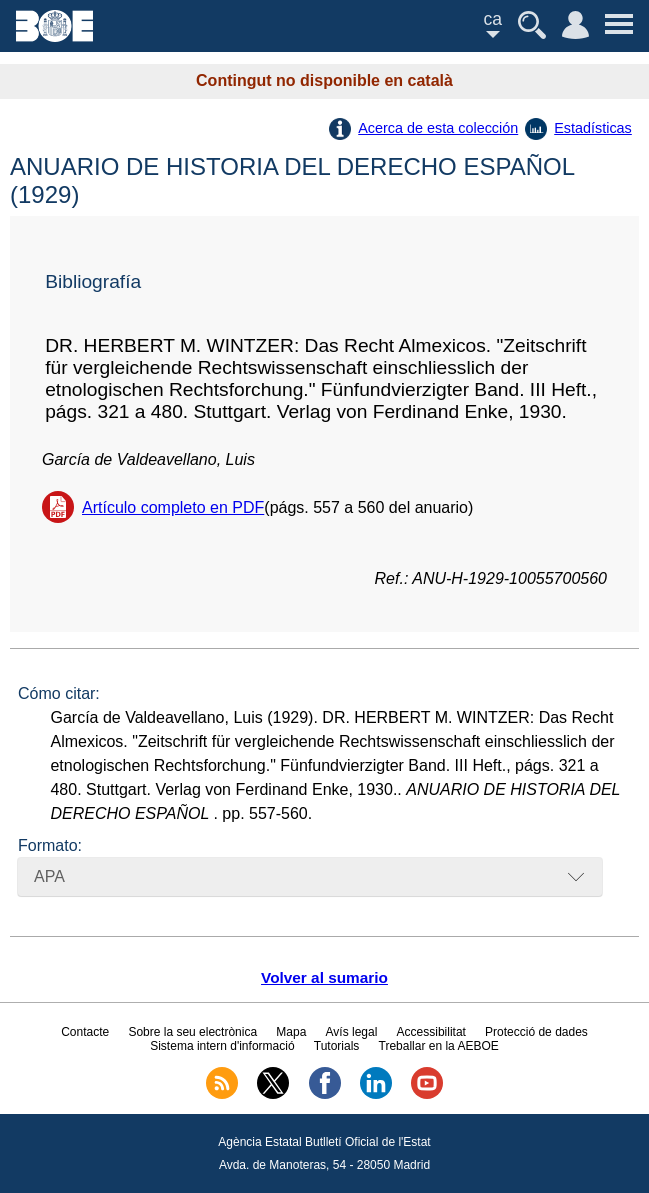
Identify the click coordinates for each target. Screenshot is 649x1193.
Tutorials (337, 1046)
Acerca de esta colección (438, 128)
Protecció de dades (536, 1032)
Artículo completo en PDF (173, 507)
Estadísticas (593, 128)
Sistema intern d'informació (222, 1046)
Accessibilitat (431, 1032)
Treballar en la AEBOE (439, 1046)
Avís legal (352, 1032)
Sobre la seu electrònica (192, 1032)
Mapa (291, 1032)
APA (49, 876)
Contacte (85, 1032)
